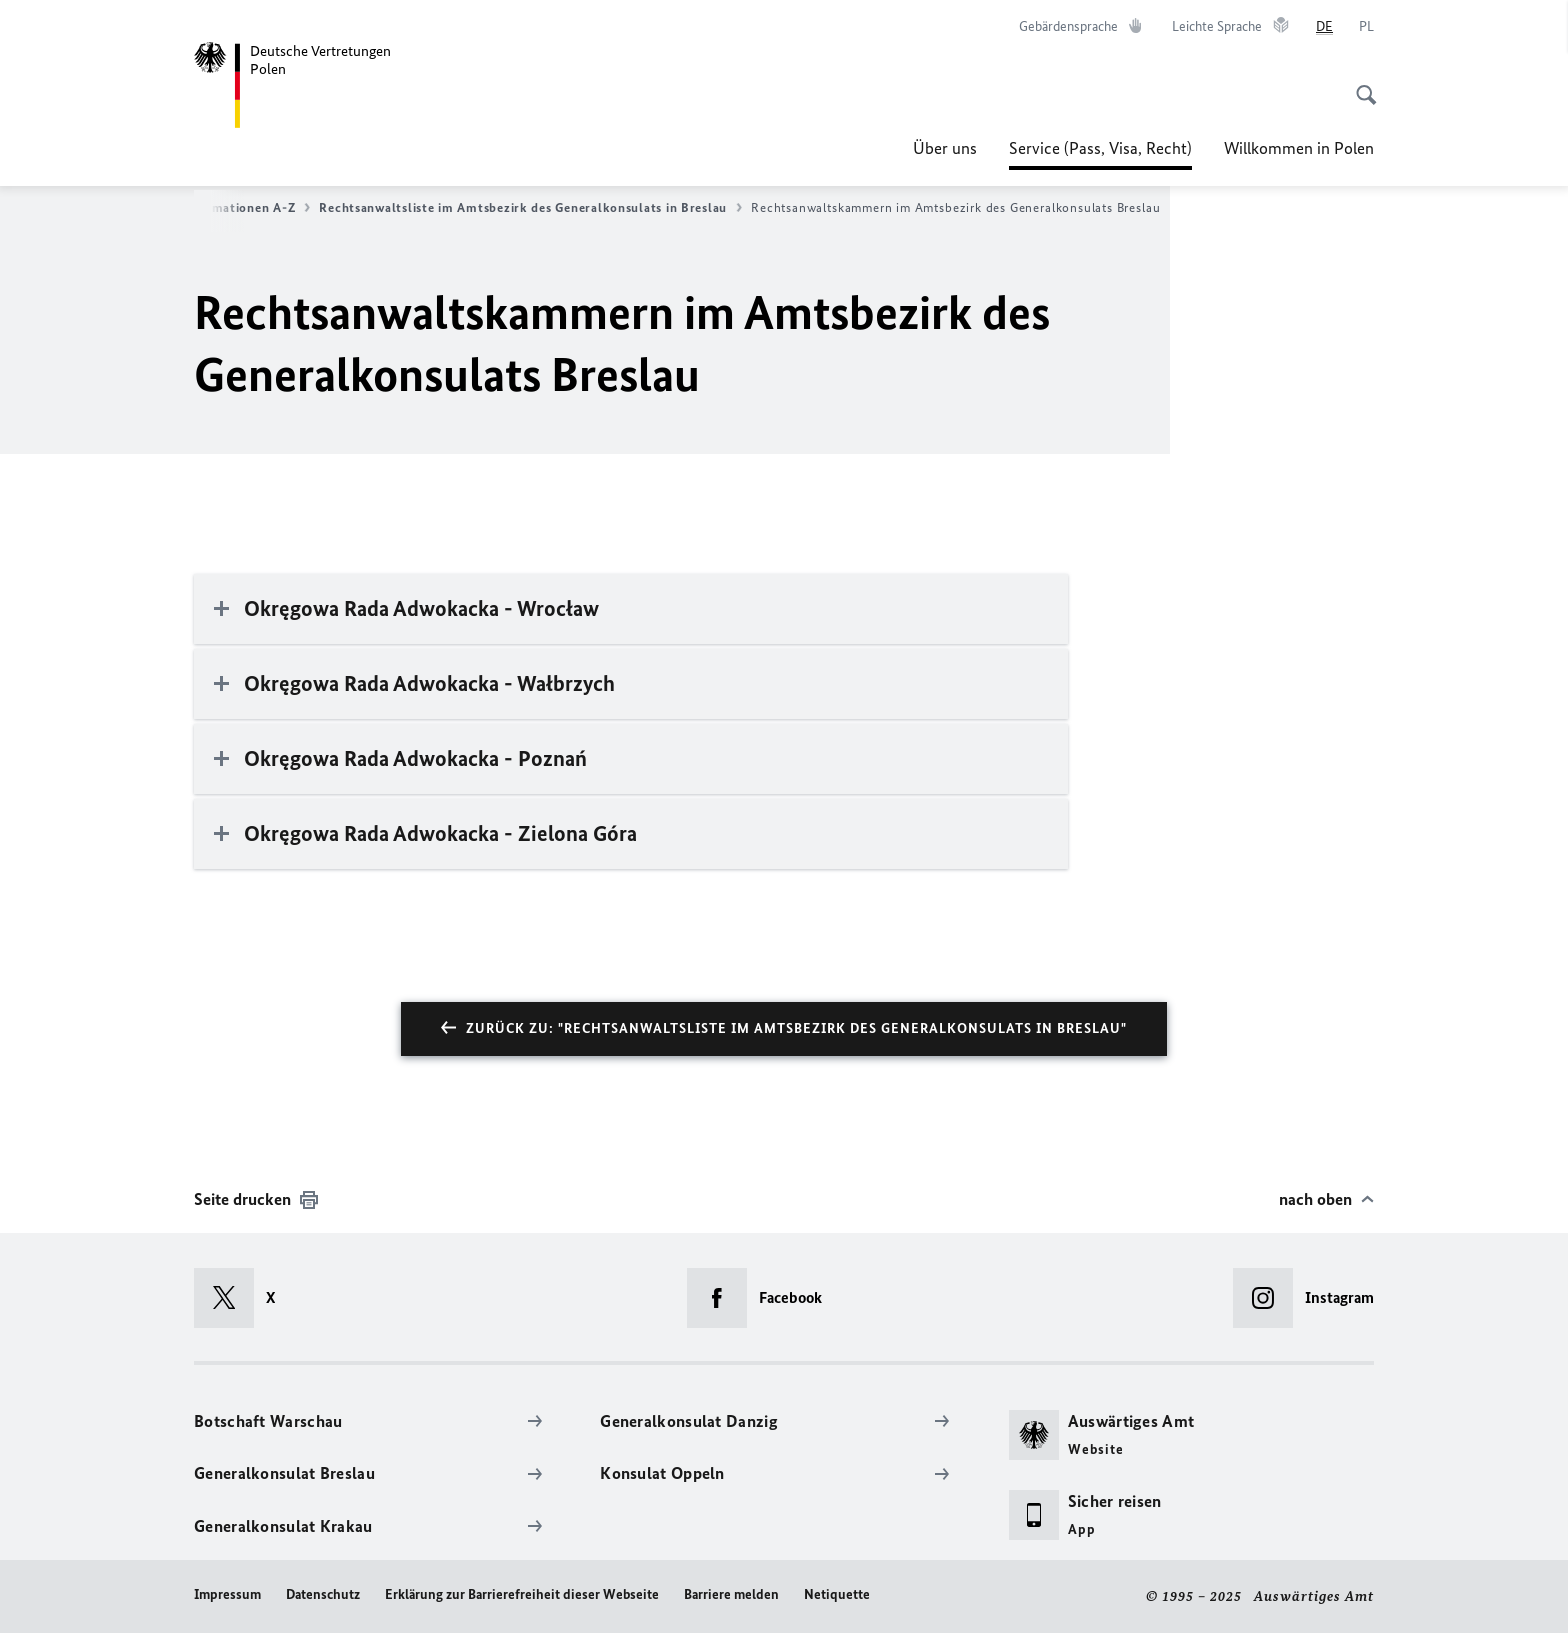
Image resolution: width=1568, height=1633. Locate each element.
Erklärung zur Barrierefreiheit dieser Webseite (522, 1594)
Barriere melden (731, 1594)
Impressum (227, 1594)
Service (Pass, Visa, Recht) (1100, 148)
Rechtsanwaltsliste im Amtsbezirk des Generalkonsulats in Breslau (530, 208)
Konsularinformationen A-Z (218, 208)
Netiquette (837, 1594)
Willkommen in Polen (1299, 148)
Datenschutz (323, 1594)
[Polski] (1366, 27)
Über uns (945, 148)
